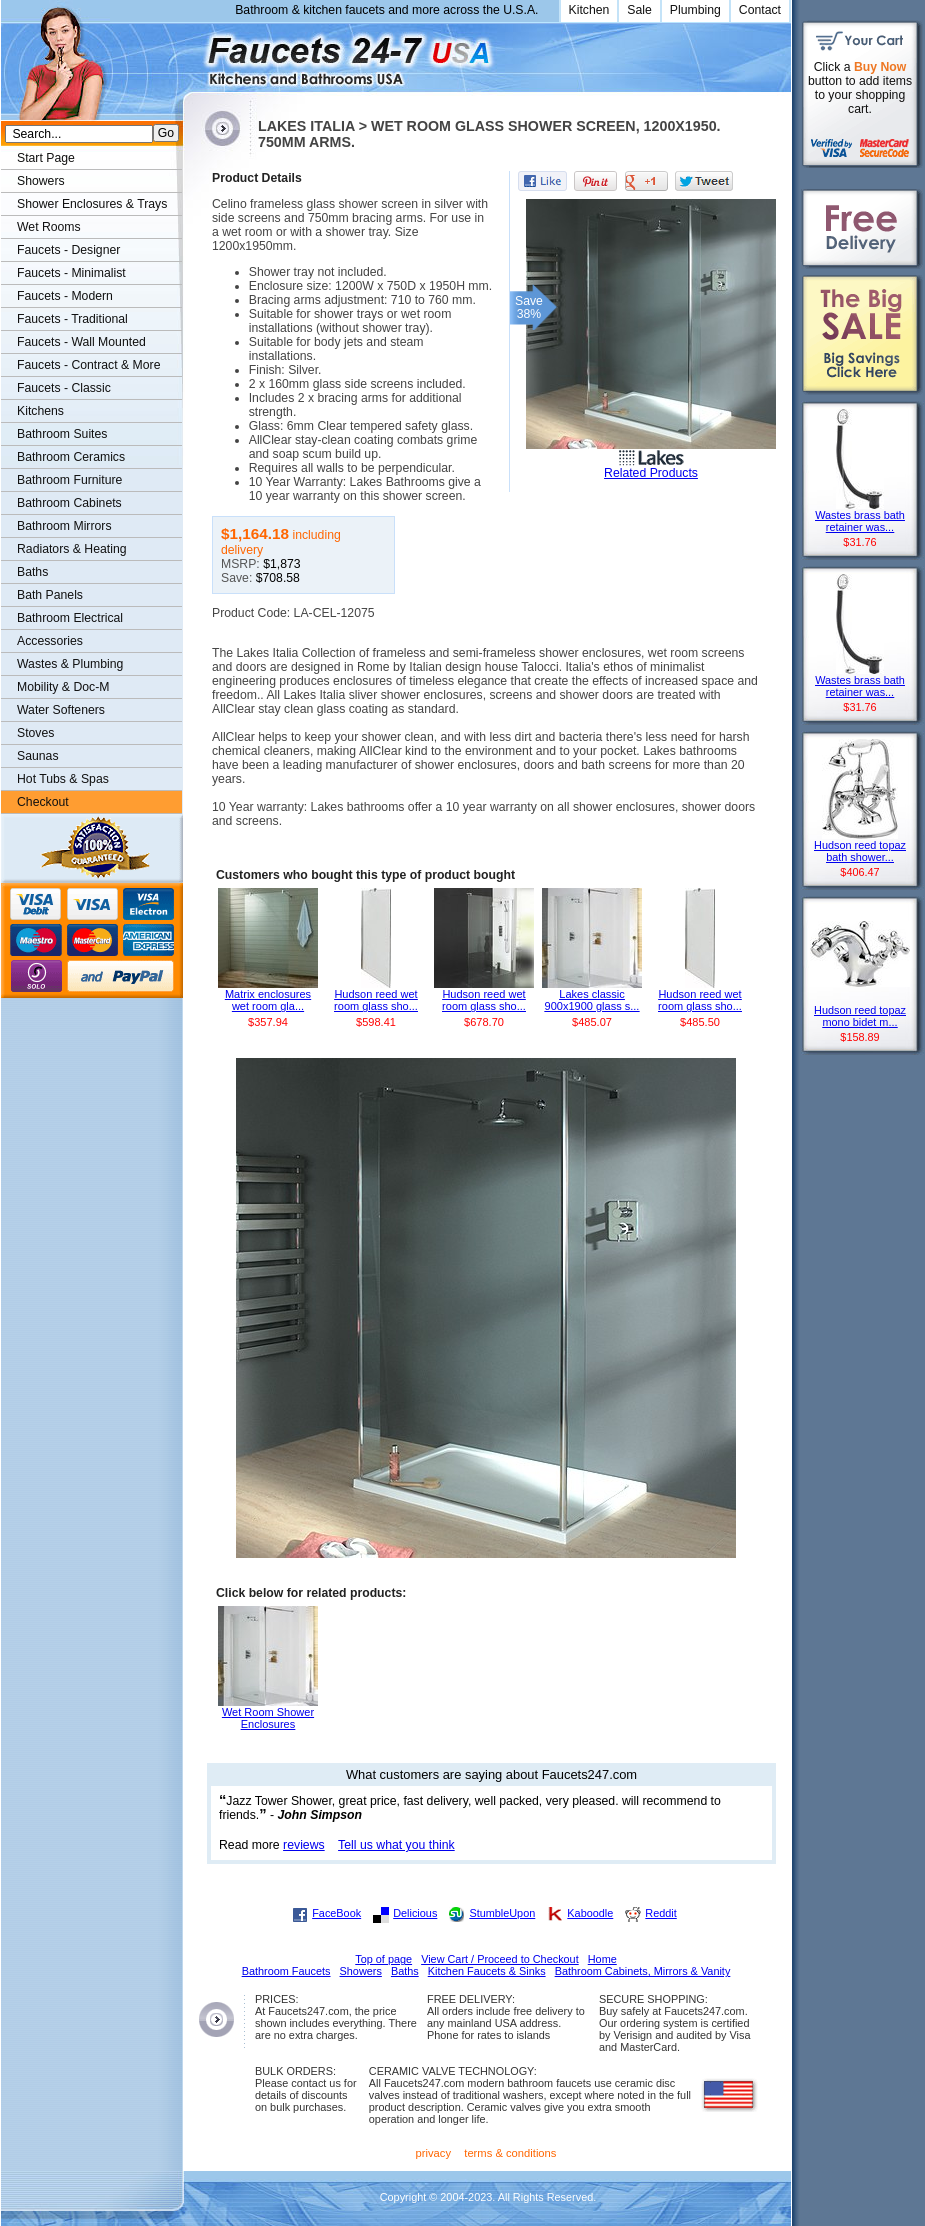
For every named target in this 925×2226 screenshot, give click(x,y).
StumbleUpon (502, 1913)
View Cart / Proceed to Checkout (500, 1959)
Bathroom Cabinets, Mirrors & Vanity (643, 1971)
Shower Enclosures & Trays (92, 204)
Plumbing (695, 10)
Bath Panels (50, 595)
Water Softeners (61, 710)
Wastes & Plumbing (70, 664)
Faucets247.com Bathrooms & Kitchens (192, 53)
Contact (760, 10)
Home (602, 1959)
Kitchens (40, 411)
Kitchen (589, 10)
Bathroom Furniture (69, 480)
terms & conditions (510, 2153)
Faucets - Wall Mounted (81, 342)
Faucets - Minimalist (71, 273)
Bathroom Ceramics (71, 457)
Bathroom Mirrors (64, 526)
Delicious (415, 1913)
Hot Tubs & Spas (63, 779)
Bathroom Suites (62, 434)
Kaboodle (590, 1913)
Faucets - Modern (65, 296)
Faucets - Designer (68, 250)
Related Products (651, 473)
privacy (434, 2153)
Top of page (383, 1959)
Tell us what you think (396, 1845)
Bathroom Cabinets (69, 503)
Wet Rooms (49, 227)
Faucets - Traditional (72, 319)
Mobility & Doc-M (63, 687)
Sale (639, 10)
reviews (304, 1845)
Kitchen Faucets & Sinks (487, 1971)
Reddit (660, 1913)
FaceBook (336, 1913)
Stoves (35, 733)
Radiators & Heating (72, 549)
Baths (32, 572)
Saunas (38, 756)
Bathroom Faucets (286, 1971)
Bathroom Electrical (70, 618)
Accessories (50, 641)
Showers (41, 181)
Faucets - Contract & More (88, 365)
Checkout (43, 802)
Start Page (46, 158)
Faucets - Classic (64, 388)
